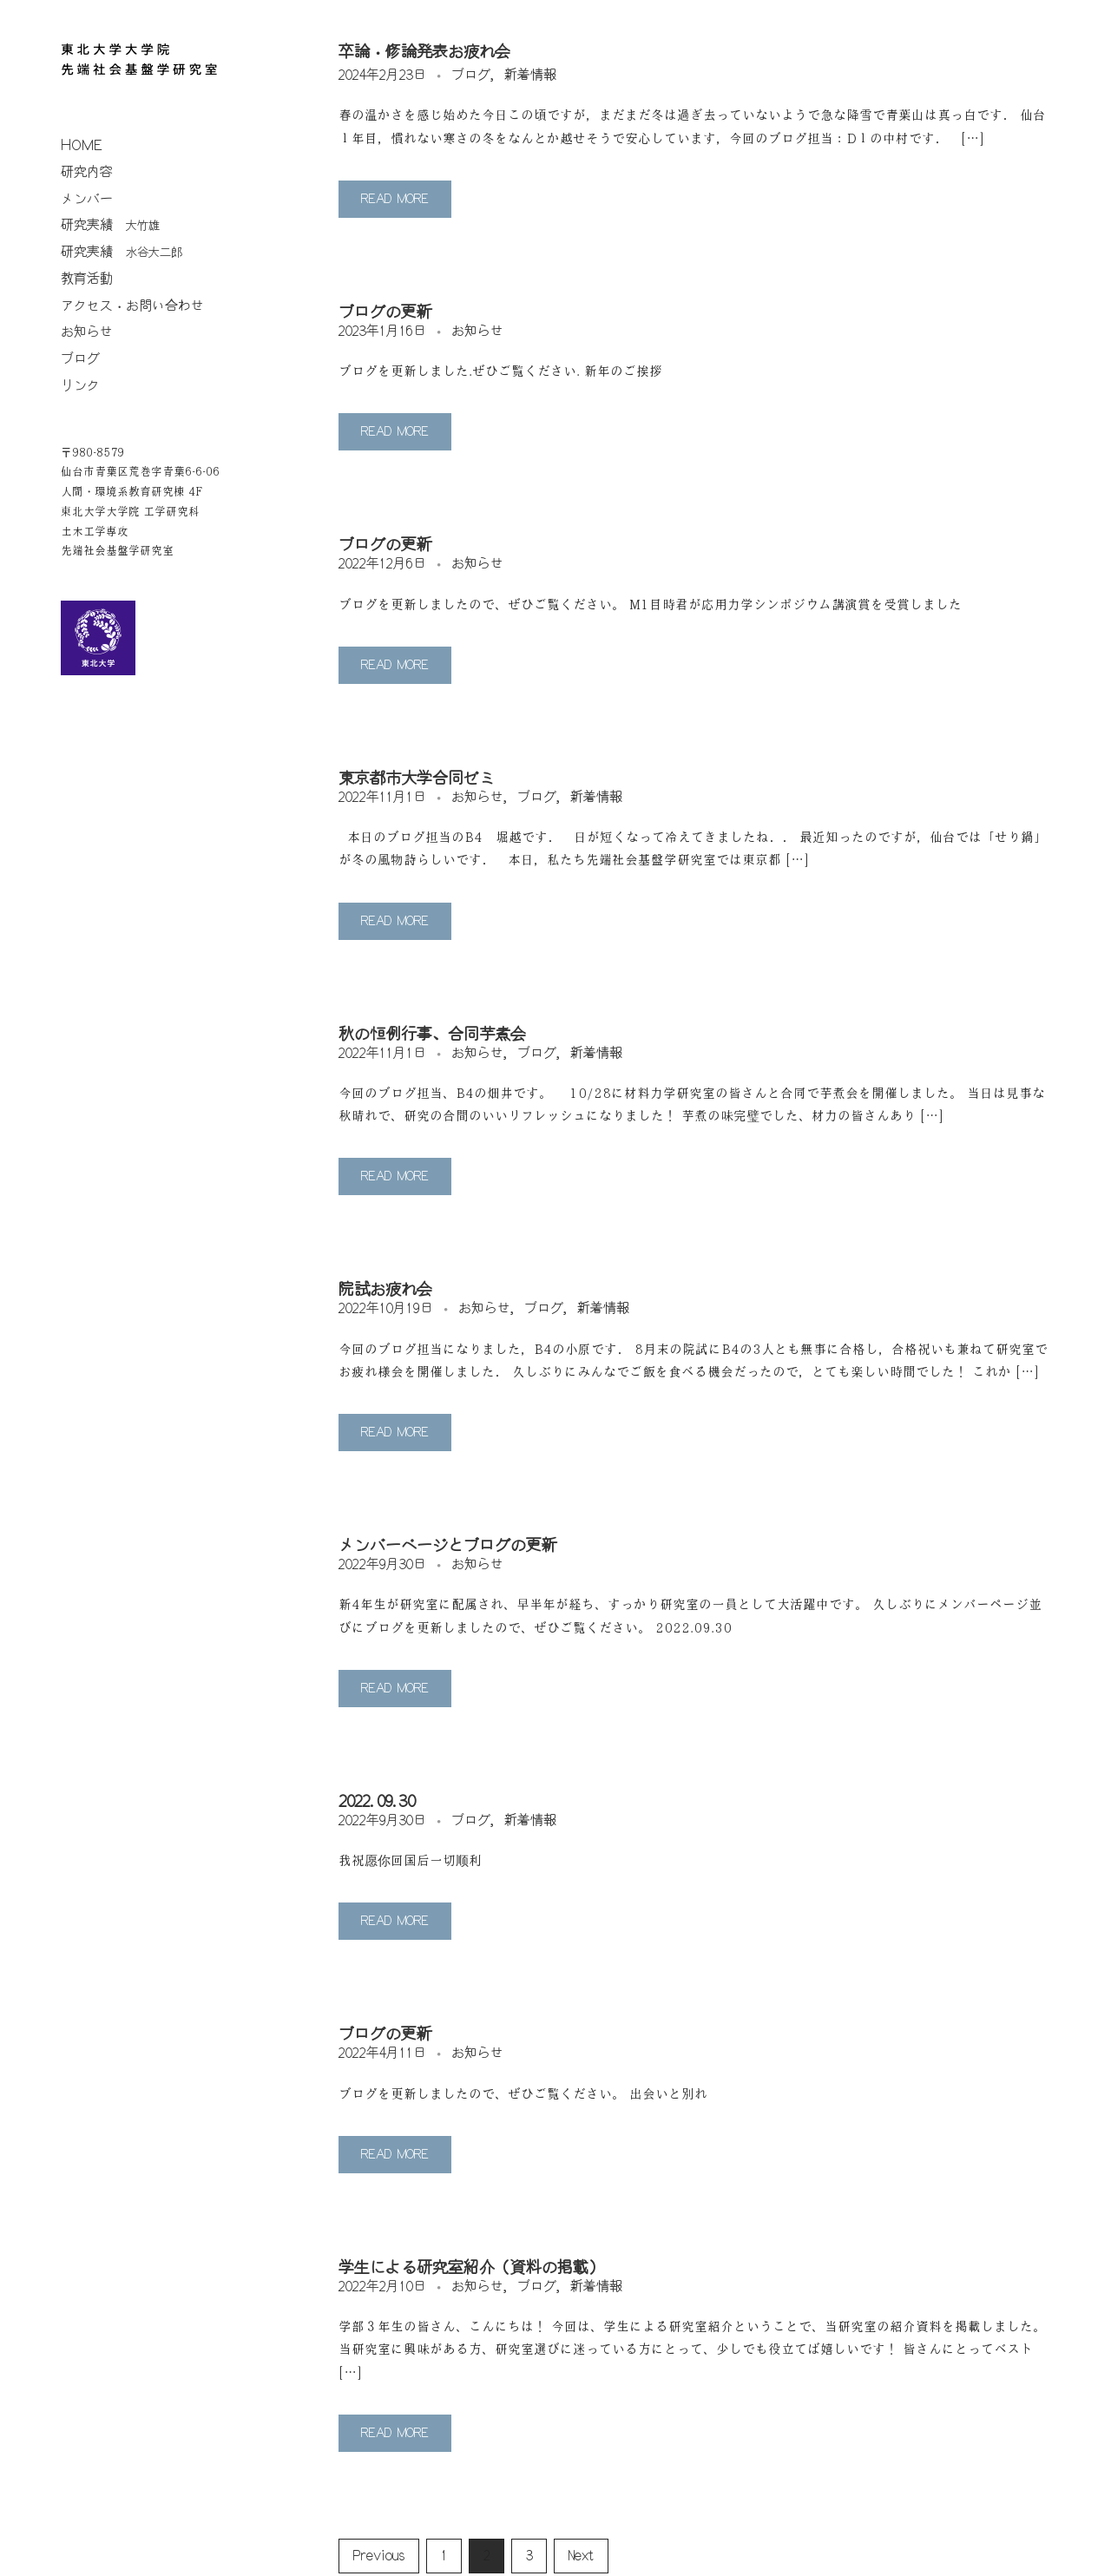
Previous (378, 2556)
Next (581, 2556)
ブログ (80, 358)
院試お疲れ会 (385, 1290)
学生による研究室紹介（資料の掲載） (471, 2268)
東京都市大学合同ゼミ (417, 778)
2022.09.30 (377, 1802)
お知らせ (87, 331)
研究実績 (110, 225)
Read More (395, 199)
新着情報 (530, 75)
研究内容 (87, 172)
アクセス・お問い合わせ (132, 305)
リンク (80, 385)
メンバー (87, 199)
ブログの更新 (385, 312)
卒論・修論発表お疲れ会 (424, 52)
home (81, 145)
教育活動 (87, 279)
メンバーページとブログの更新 (448, 1546)
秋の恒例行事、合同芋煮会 (432, 1034)
